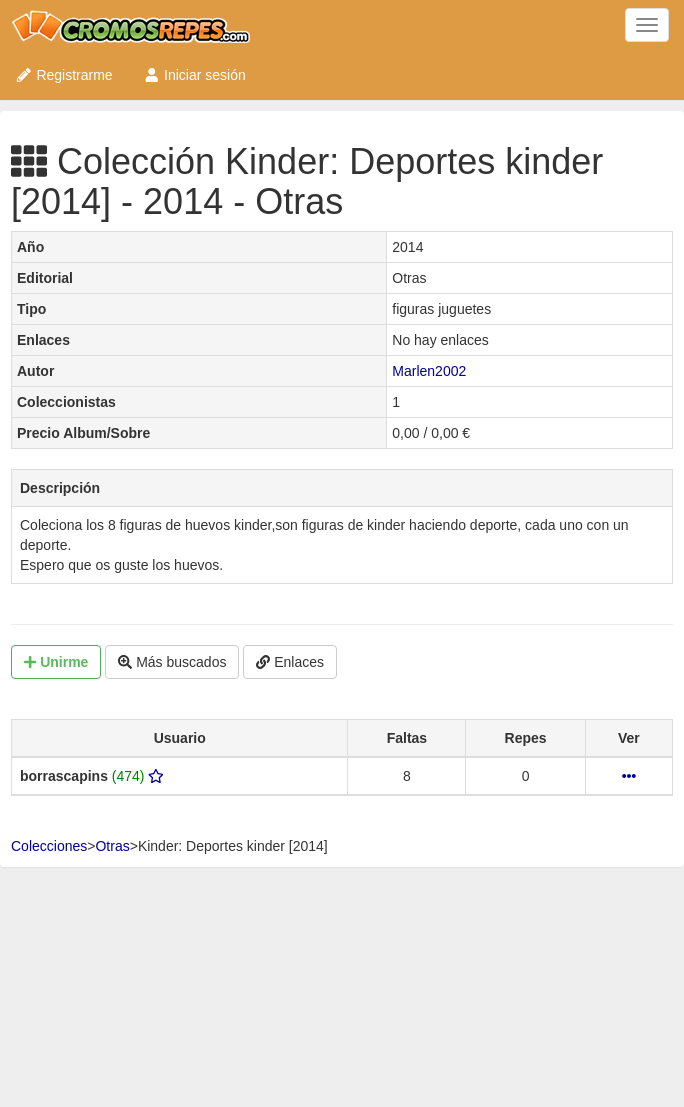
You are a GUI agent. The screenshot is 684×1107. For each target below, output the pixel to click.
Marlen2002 (429, 371)
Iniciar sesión (194, 75)
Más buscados (172, 662)
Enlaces (290, 662)
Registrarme (64, 75)
